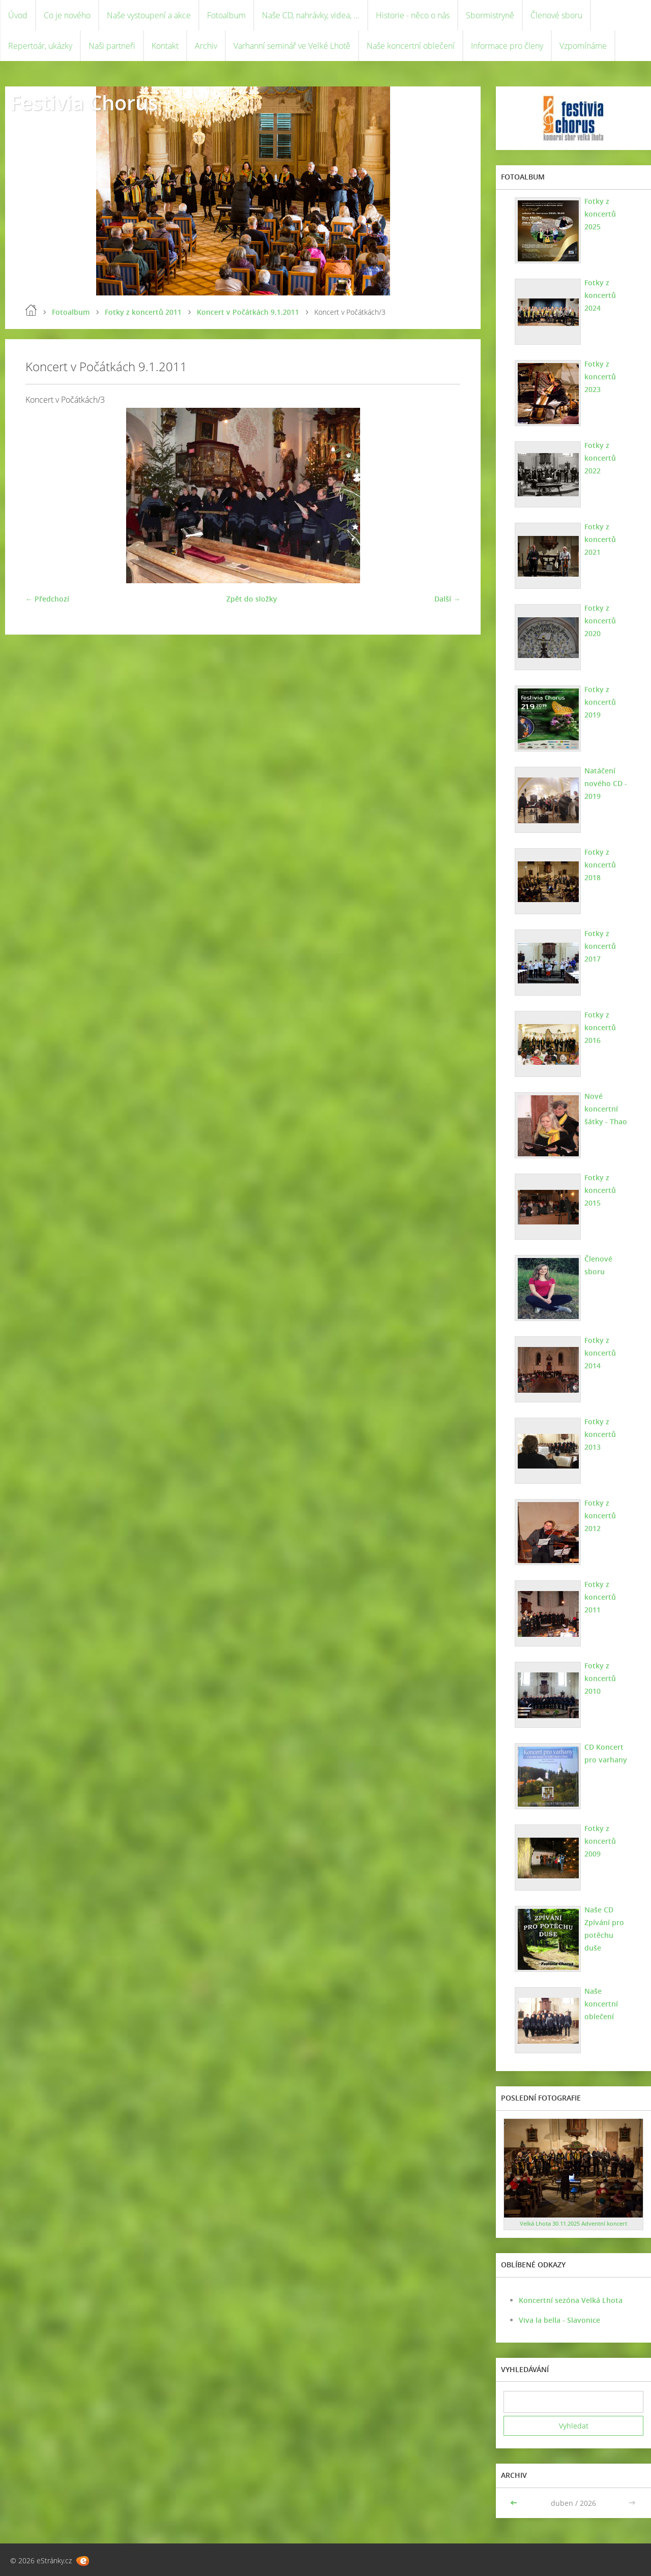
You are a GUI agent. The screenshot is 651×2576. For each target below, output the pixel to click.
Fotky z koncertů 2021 (600, 539)
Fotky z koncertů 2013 (600, 1434)
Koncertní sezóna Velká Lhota (571, 2300)
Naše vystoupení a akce (149, 15)
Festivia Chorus (84, 102)
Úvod (17, 15)
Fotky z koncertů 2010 (600, 1678)
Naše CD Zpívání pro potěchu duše (604, 1929)
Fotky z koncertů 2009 (600, 1841)
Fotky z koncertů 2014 (600, 1352)
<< (515, 2503)
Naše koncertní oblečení (411, 45)
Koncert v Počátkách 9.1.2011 (248, 312)
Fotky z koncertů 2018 (600, 864)
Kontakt (165, 45)
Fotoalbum (226, 15)
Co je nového (67, 15)
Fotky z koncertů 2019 (600, 702)
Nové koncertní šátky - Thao (605, 1108)
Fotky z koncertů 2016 (600, 1027)
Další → (447, 599)
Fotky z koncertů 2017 (600, 946)
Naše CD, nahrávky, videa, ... (311, 15)
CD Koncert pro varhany (605, 1753)
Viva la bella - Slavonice (559, 2320)
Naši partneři (111, 45)
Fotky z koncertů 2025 (600, 213)
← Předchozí (47, 599)
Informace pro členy (507, 45)
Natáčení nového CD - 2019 (605, 783)
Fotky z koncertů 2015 (600, 1190)
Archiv (206, 45)
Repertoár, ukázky (40, 45)
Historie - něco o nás (413, 15)
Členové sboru (556, 15)
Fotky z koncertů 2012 (600, 1515)
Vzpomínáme (583, 45)
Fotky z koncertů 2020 (600, 620)
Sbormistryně (490, 15)
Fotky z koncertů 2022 (600, 457)
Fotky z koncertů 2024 (600, 295)
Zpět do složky (251, 599)
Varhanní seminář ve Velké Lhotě (291, 45)
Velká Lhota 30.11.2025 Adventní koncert (573, 2223)
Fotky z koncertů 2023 (600, 376)
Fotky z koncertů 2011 (143, 312)
